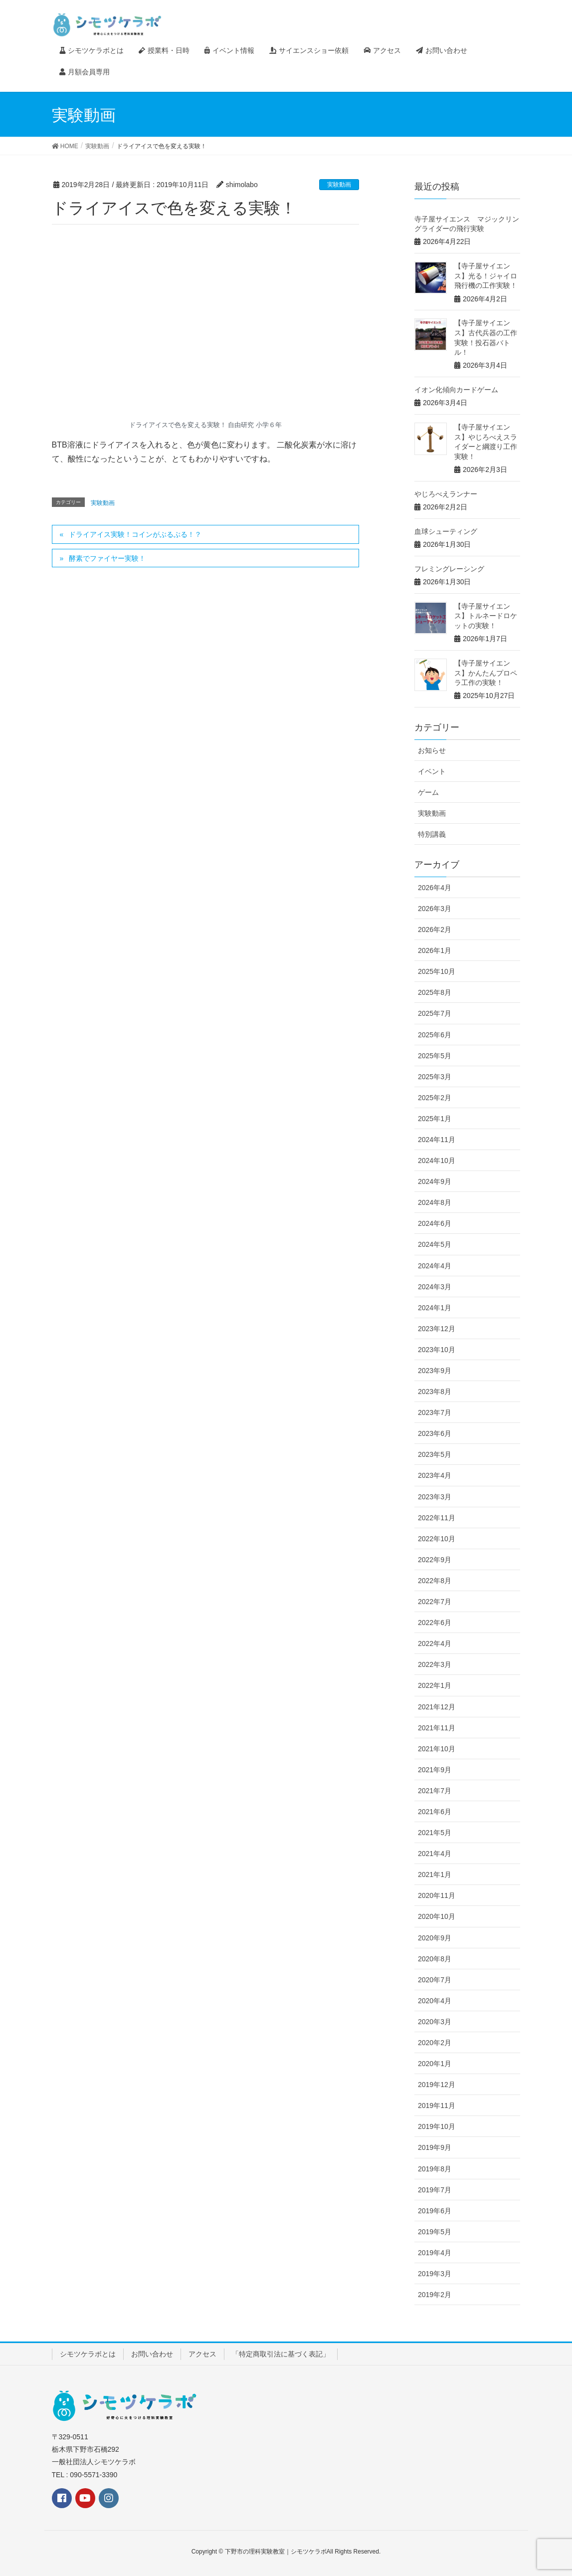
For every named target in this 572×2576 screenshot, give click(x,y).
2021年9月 (434, 1770)
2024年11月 (436, 1140)
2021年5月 (434, 1833)
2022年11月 (436, 1518)
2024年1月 (434, 1308)
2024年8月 (434, 1202)
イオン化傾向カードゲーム (456, 390)
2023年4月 (434, 1475)
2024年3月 (434, 1287)
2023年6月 (434, 1433)
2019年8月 (434, 2169)
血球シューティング (445, 531)
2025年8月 (434, 992)
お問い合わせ (152, 2354)
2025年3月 (434, 1077)
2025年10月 (436, 971)
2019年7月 (434, 2190)
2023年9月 (434, 1371)
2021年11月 (436, 1728)
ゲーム (428, 792)
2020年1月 (434, 2064)
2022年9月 (434, 1560)
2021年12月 (436, 1707)
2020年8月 (434, 1959)
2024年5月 (434, 1244)
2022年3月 (434, 1664)
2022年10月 (436, 1539)
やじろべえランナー (445, 494)
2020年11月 (436, 1895)
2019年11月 (436, 2105)
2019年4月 (434, 2253)
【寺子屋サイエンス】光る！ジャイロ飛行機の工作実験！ (485, 275)
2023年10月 (436, 1350)
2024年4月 (434, 1266)
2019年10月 (436, 2126)
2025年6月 (434, 1035)
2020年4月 (434, 2001)
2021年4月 (434, 1854)
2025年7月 (434, 1013)
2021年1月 (434, 1874)
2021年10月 (436, 1749)
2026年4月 (434, 888)
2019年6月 (434, 2211)
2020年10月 (436, 1916)
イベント (432, 771)
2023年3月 (434, 1497)
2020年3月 (434, 2022)
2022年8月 (434, 1581)
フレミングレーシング (449, 569)
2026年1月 (434, 950)
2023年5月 (434, 1454)
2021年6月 (434, 1812)
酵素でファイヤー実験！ (107, 558)
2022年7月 (434, 1602)
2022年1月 (434, 1685)
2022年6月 (434, 1623)
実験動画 (339, 184)
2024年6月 (434, 1223)
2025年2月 (434, 1098)
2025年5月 (434, 1056)
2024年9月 (434, 1181)
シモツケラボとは (88, 2354)
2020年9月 (434, 1938)
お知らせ (432, 750)
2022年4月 (434, 1643)
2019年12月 (436, 2085)
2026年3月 (434, 909)
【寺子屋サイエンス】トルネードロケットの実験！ (485, 616)
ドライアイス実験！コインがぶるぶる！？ (135, 534)
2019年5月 (434, 2232)
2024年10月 (436, 1161)
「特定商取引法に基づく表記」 (281, 2354)
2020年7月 (434, 1980)
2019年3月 (434, 2274)
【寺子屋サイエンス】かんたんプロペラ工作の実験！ (485, 673)
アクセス (202, 2354)
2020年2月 (434, 2043)
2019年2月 (434, 2295)
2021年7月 (434, 1791)
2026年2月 (434, 930)
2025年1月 (434, 1119)
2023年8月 (434, 1392)
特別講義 (432, 834)
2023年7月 (434, 1412)
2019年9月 (434, 2147)
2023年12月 (436, 1329)
